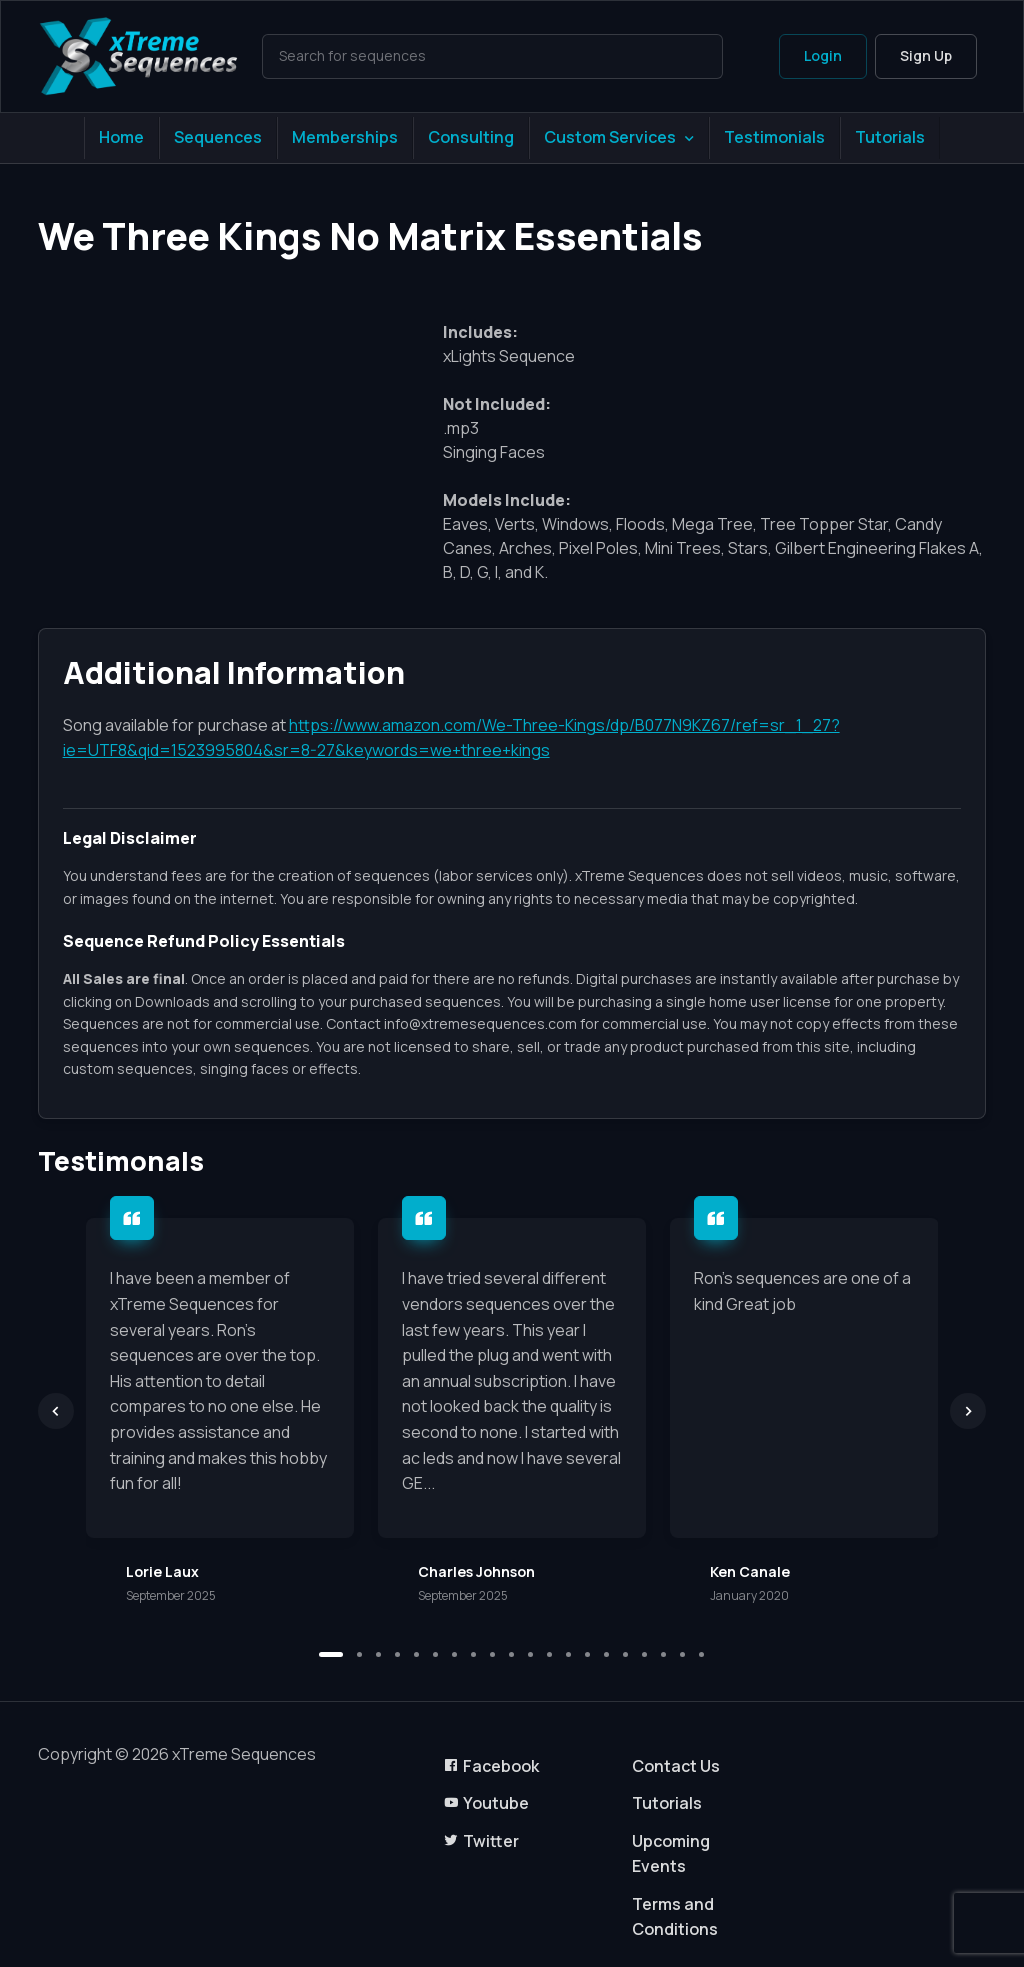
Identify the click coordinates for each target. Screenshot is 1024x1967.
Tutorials (890, 137)
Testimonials (774, 137)
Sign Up (926, 55)
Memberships (345, 137)
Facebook (491, 1766)
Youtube (486, 1803)
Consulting (471, 137)
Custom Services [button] (610, 137)
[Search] (493, 56)
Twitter (481, 1841)
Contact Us (676, 1766)
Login (823, 55)
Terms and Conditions (675, 1917)
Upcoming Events (671, 1854)
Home (121, 137)
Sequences (218, 137)
